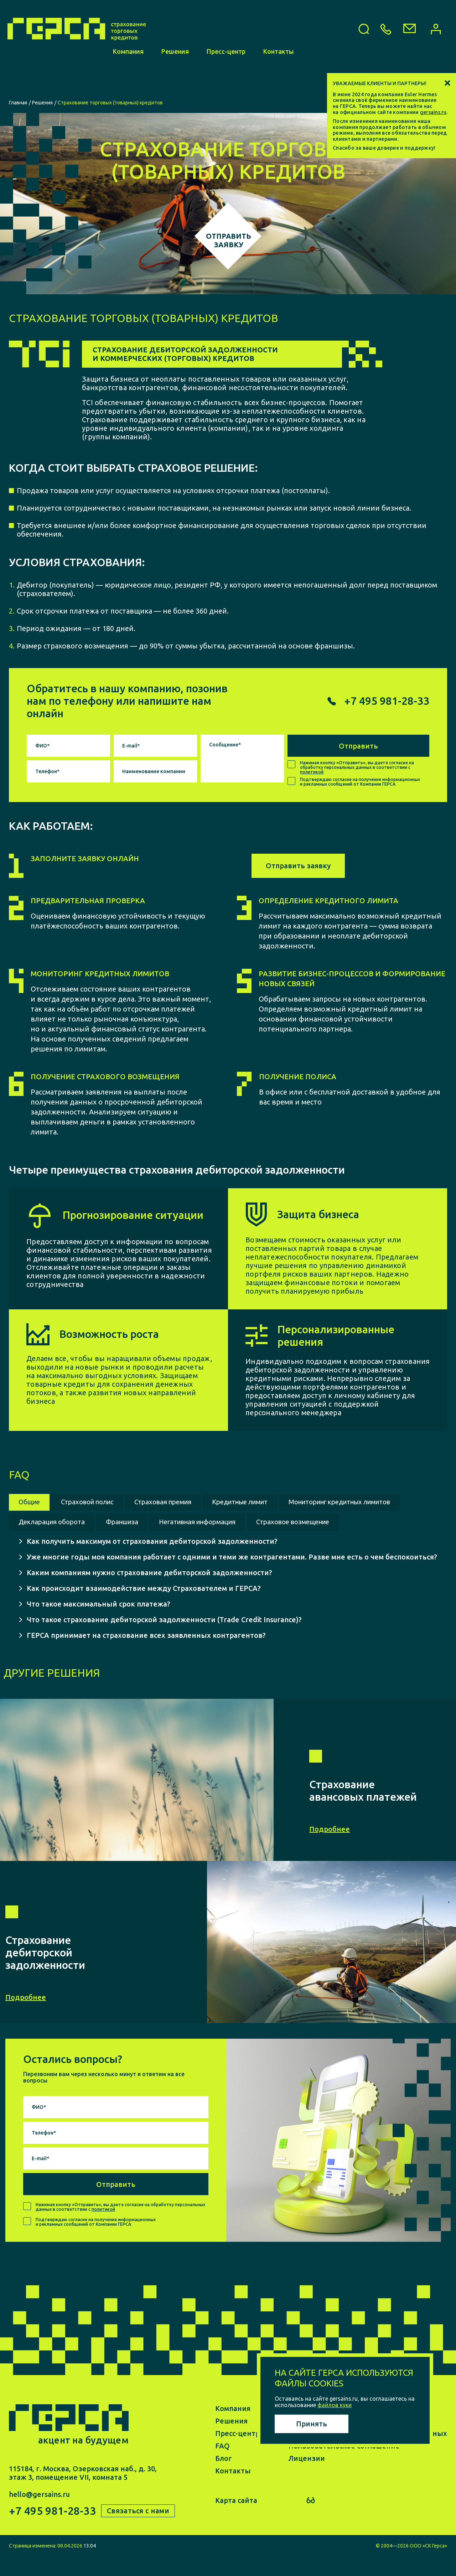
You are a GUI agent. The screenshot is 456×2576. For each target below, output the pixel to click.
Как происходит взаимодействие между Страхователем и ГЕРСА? (144, 1608)
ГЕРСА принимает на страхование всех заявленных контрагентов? (146, 1655)
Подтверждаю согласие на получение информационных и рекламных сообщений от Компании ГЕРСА (360, 781)
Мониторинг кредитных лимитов (79, 1522)
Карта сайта (236, 2520)
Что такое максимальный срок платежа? (98, 1624)
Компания (128, 81)
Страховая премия (180, 1502)
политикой (311, 772)
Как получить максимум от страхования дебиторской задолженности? (152, 1561)
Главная (18, 102)
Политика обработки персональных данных (367, 2454)
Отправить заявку (298, 866)
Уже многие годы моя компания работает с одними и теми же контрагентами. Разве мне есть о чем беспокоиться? (232, 1577)
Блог (223, 2478)
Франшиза (274, 1522)
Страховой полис (96, 1502)
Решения (175, 81)
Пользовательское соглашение (344, 2466)
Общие (32, 1502)
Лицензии (306, 2478)
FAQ (222, 2466)
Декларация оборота (197, 1522)
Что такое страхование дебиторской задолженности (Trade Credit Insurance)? (164, 1640)
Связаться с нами (139, 2531)
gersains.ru (433, 112)
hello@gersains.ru (39, 2514)
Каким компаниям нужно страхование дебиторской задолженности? (149, 1593)
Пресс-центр (226, 81)
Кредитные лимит (266, 1502)
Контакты (278, 81)
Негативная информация (359, 1522)
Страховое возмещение (61, 1542)
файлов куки (334, 2405)
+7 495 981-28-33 (52, 2531)
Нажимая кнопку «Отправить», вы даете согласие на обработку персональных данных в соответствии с (357, 767)
